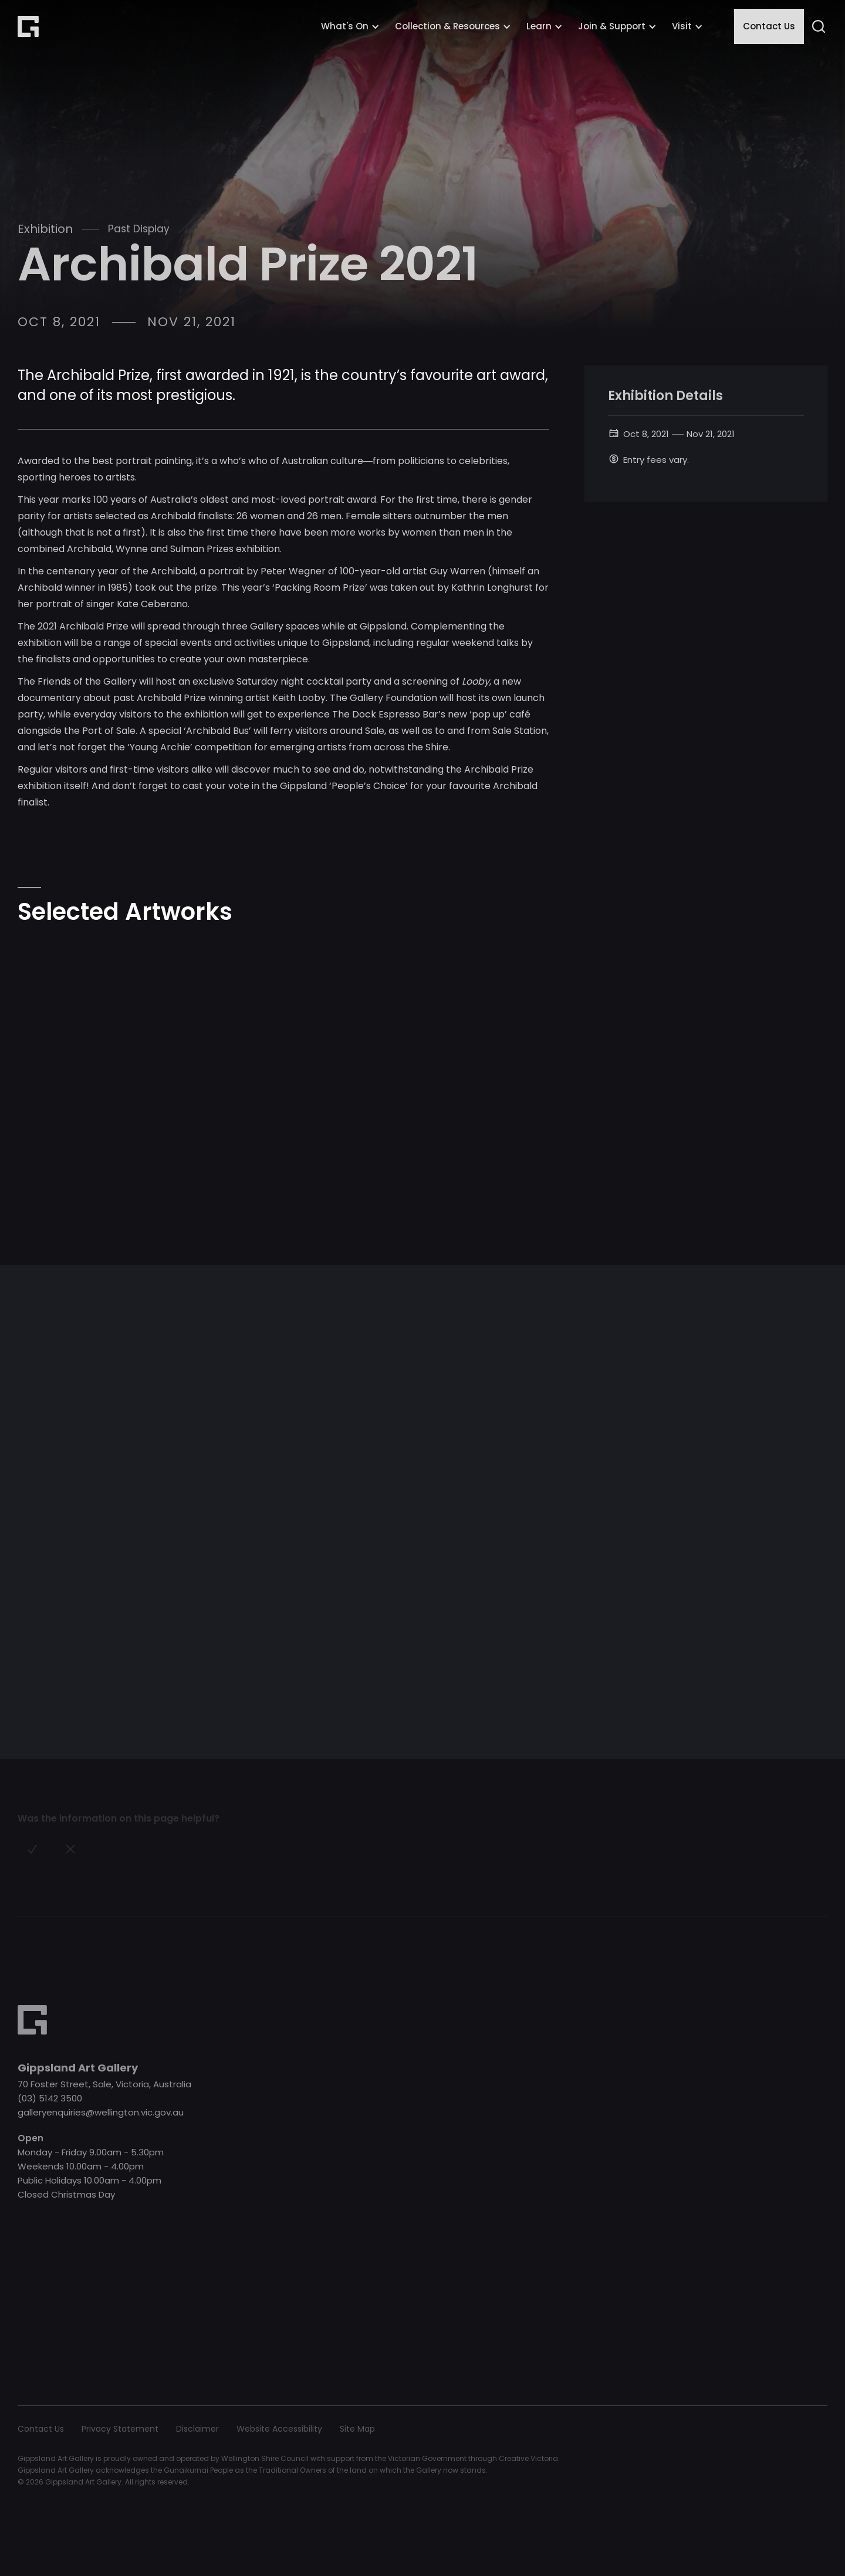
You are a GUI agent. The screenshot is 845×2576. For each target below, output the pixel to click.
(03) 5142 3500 (50, 2098)
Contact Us (769, 26)
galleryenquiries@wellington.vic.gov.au (101, 2112)
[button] (350, 26)
